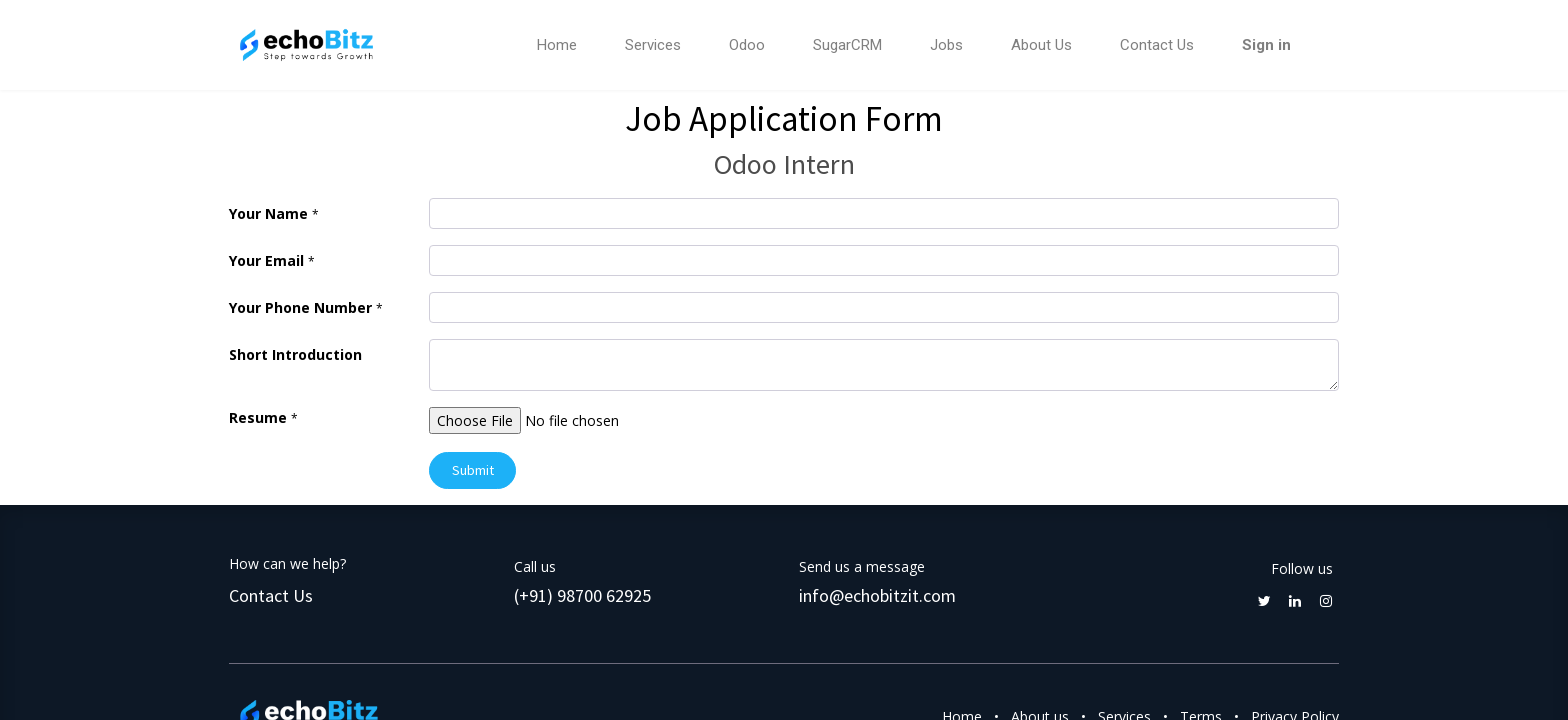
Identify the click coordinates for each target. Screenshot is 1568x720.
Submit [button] (473, 470)
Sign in (1266, 45)
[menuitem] (557, 45)
